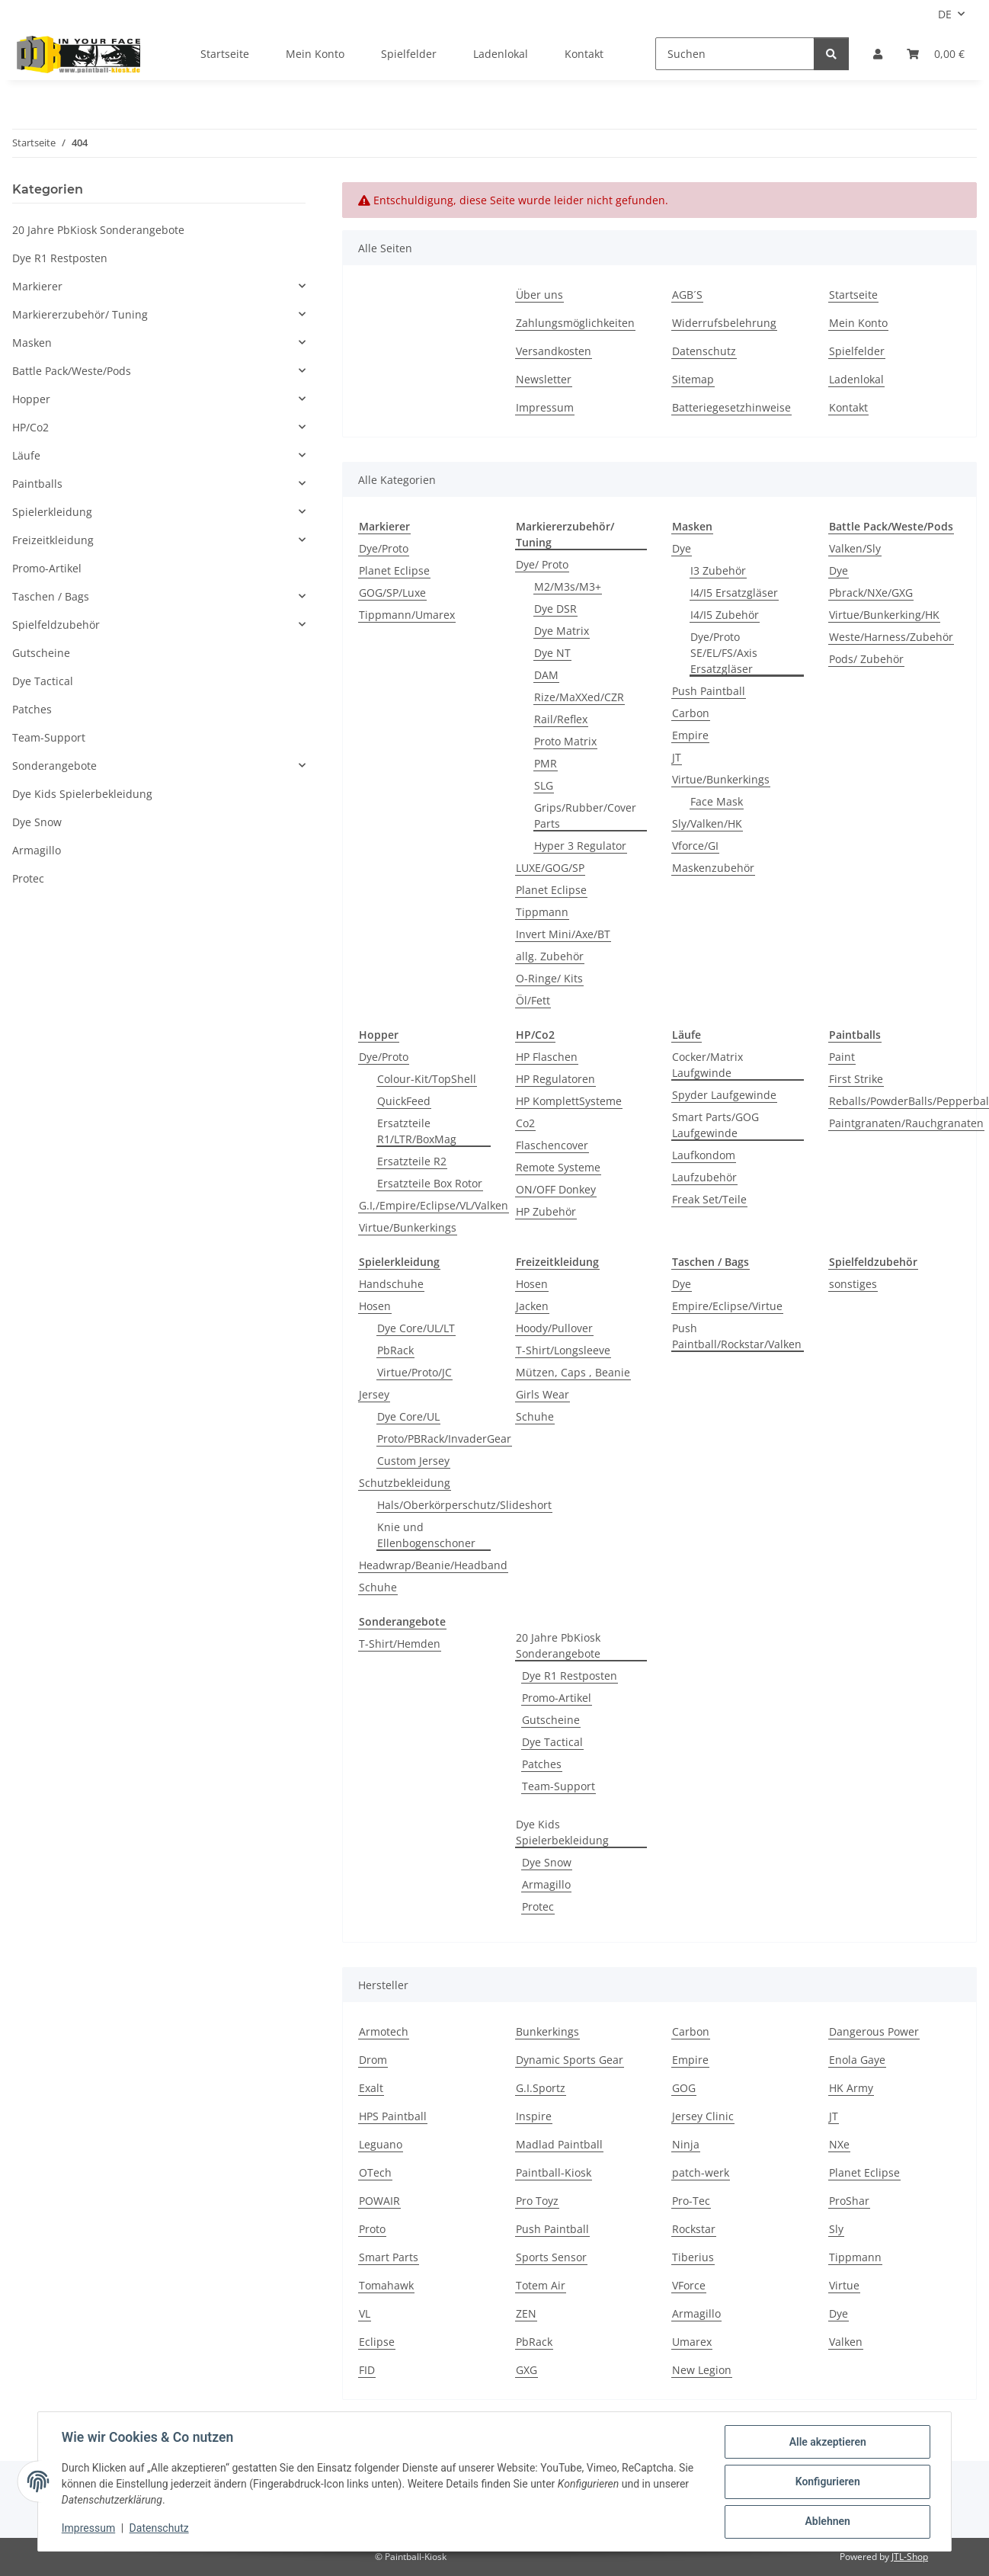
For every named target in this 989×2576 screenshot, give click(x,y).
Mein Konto (315, 53)
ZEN (526, 2313)
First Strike (856, 1079)
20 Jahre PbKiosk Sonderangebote (558, 1645)
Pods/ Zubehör (866, 659)
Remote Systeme (558, 1167)
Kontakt (584, 53)
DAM (546, 675)
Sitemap (693, 379)
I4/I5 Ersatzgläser (734, 592)
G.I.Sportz (540, 2088)
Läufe (26, 455)
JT (676, 757)
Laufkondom (703, 1155)
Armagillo (546, 1884)
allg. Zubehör (550, 956)
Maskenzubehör (713, 867)
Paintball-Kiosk (553, 2172)
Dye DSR (555, 608)
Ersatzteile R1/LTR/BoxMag (416, 1131)
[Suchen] (735, 53)
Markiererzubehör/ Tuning (80, 314)
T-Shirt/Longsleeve (563, 1350)
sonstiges (853, 1284)
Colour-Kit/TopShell (426, 1079)
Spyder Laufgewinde (724, 1095)
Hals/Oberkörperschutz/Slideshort (464, 1505)
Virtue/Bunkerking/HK (884, 614)
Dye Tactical (552, 1742)
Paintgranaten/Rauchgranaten (906, 1123)
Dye (681, 548)
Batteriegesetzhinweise (731, 407)
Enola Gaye (857, 2059)
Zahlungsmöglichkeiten (575, 323)
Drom (373, 2059)
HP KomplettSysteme (569, 1101)
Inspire (534, 2116)
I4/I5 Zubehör (724, 614)
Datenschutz (160, 2529)
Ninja (685, 2144)
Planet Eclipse (394, 570)
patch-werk (700, 2172)
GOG (684, 2088)
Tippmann (542, 912)
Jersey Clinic (703, 2116)
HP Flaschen (547, 1056)
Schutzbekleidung (404, 1482)
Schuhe (378, 1587)
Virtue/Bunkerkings (721, 779)
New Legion (701, 2370)
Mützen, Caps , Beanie (573, 1372)
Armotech (383, 2031)
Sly (836, 2229)
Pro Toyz (537, 2200)
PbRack (395, 1350)
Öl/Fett (533, 1000)
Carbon (690, 713)
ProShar (849, 2200)
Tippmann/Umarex (407, 614)
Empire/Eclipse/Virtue (727, 1306)
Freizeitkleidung (53, 540)
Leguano (380, 2144)
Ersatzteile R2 (411, 1161)
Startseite (224, 53)
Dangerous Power (874, 2031)
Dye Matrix (561, 630)
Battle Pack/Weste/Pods (71, 371)
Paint (842, 1056)
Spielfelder (409, 53)
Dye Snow (546, 1862)
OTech (375, 2172)
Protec (538, 1906)
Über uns (539, 294)
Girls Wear (542, 1394)
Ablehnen (826, 2522)
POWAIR (379, 2200)
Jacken (532, 1306)
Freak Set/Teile (709, 1199)
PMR (545, 763)
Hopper (31, 399)
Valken (846, 2341)
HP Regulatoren (555, 1079)
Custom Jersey (413, 1460)
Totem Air (540, 2285)
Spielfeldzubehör (56, 624)
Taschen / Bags (50, 596)
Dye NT (552, 653)
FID (367, 2370)
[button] (878, 53)
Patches (542, 1764)
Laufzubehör (704, 1177)
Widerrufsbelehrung (724, 323)
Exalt (371, 2088)
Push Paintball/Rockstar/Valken (737, 1336)
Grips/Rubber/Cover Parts (585, 815)
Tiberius (693, 2257)
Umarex (692, 2341)
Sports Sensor (551, 2257)
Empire (690, 735)
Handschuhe (391, 1284)
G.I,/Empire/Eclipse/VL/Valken (433, 1205)
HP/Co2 (30, 427)
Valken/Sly (855, 548)
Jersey (374, 1394)
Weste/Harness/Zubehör (891, 637)
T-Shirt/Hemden (399, 1643)
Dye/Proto (383, 548)
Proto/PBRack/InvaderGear (444, 1438)
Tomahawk (386, 2285)
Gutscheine (551, 1720)
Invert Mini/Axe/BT (563, 934)
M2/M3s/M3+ (567, 586)
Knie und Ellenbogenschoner (426, 1535)
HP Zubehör (546, 1211)
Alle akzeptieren (826, 2443)
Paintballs (37, 483)
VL (364, 2313)
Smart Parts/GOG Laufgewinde (715, 1125)
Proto (372, 2229)
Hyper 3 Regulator (580, 845)
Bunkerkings (547, 2031)
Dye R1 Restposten (569, 1675)
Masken (32, 342)
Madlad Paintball (559, 2144)
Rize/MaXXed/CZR (579, 697)
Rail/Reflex (560, 719)
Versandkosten (553, 351)
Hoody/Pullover (554, 1328)
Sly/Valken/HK (707, 823)
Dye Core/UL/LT (416, 1328)
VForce (689, 2285)
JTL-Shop (909, 2556)
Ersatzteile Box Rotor (429, 1183)
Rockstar (693, 2229)
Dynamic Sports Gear (569, 2059)
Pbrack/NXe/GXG (871, 592)
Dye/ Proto (542, 564)
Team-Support (558, 1786)
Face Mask (716, 801)
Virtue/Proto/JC (414, 1372)
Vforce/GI (695, 845)
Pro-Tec (691, 2200)
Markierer (37, 286)
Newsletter (543, 379)
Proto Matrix (565, 741)
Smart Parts (388, 2257)
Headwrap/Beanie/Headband (433, 1565)
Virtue (844, 2285)
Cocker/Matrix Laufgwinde (707, 1064)
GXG (526, 2370)
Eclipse (377, 2341)
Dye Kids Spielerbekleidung (562, 1832)
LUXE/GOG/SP (550, 867)
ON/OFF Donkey (556, 1189)
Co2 (525, 1123)
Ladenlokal (500, 53)
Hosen (375, 1306)
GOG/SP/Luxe (392, 592)
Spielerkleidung (52, 512)
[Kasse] (936, 53)
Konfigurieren (826, 2482)
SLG (543, 785)
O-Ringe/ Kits (549, 978)
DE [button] (945, 14)
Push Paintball (708, 691)
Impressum (89, 2529)
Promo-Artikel (556, 1697)
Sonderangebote (54, 765)
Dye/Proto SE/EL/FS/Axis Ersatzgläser (723, 653)
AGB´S (687, 294)
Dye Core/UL (408, 1416)
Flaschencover (552, 1145)
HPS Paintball (393, 2116)
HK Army (851, 2088)
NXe (839, 2144)
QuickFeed (403, 1101)
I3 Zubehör (718, 570)
